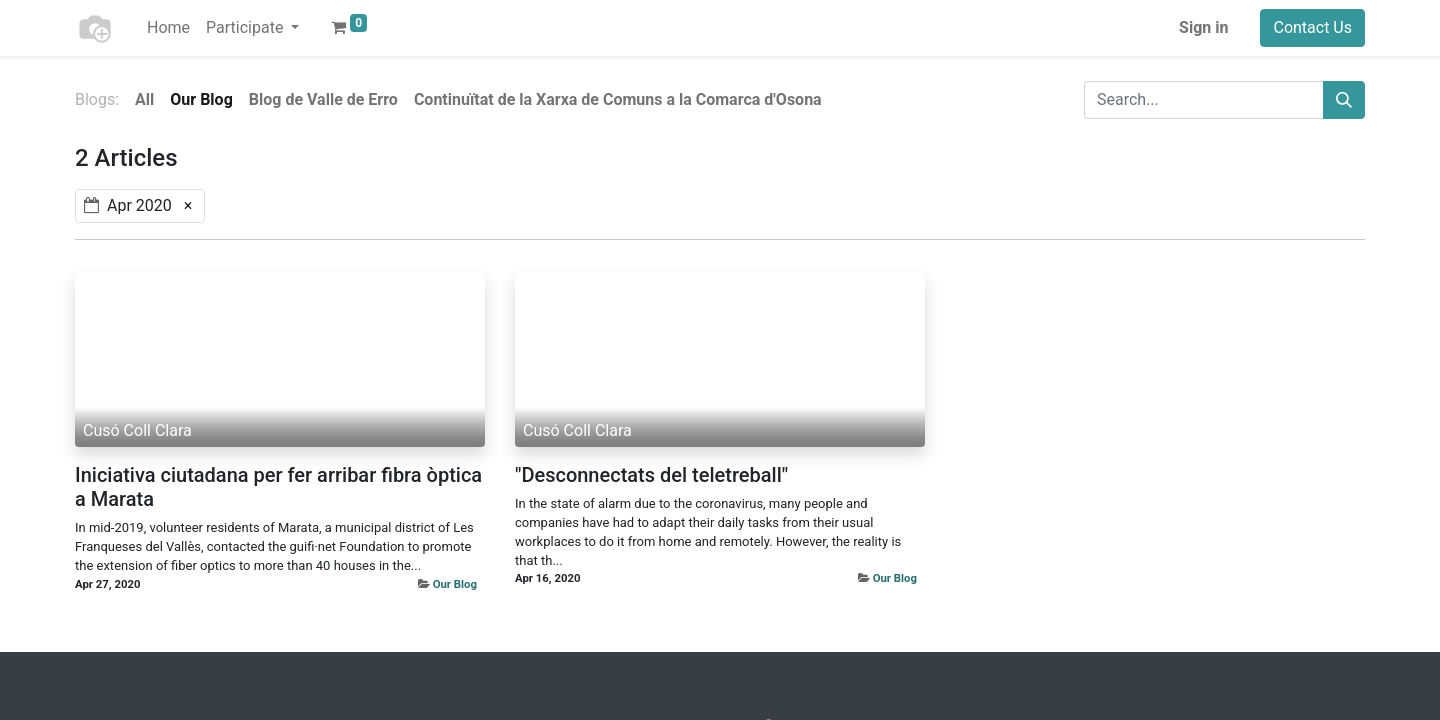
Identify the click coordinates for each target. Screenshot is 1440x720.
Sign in (1203, 27)
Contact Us (1312, 27)
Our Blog (455, 584)
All (144, 99)
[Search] (1344, 100)
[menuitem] (168, 28)
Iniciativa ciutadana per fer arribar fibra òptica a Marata (278, 487)
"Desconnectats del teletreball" (651, 475)
